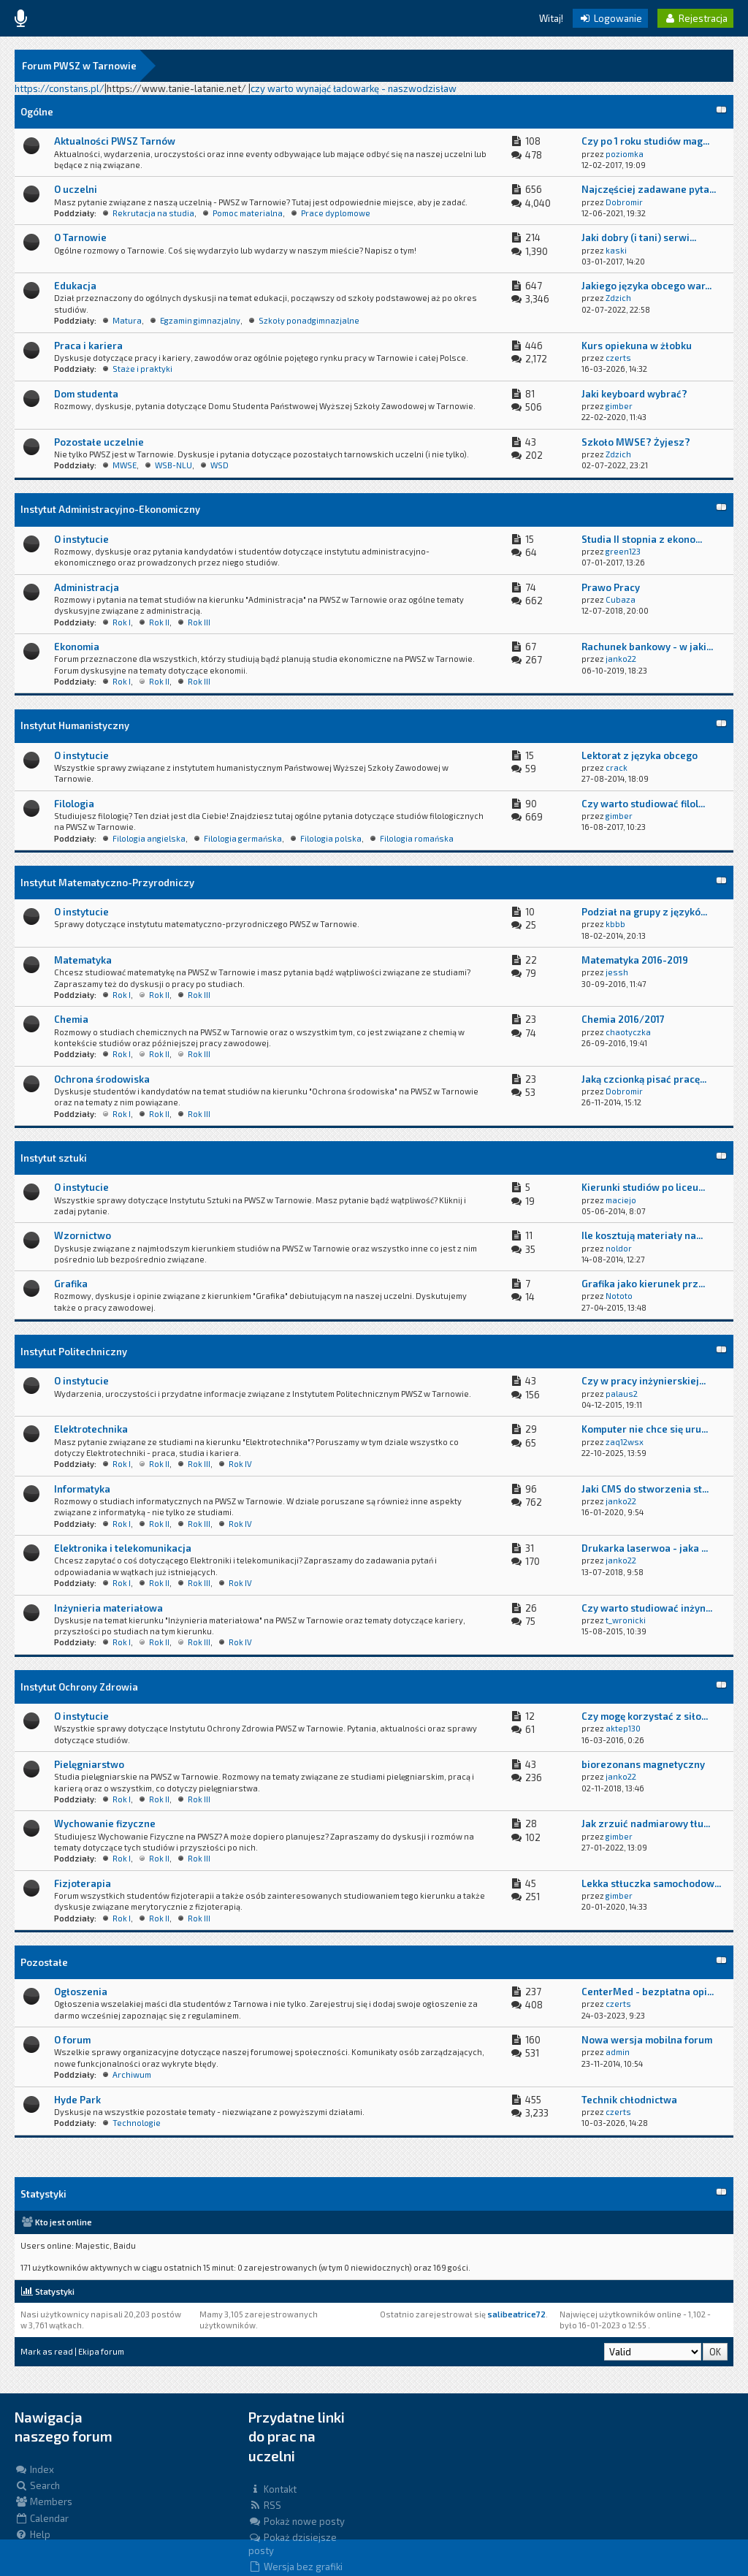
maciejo (621, 1200)
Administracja (86, 587)
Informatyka (82, 1489)
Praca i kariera (88, 345)
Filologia (74, 803)
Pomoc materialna (248, 213)
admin (618, 2052)
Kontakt (272, 2489)
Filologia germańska (243, 838)
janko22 (621, 658)
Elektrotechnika (91, 1429)
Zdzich (618, 297)
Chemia (71, 1019)
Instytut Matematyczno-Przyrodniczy (107, 882)
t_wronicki (626, 1620)
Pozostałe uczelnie (99, 442)
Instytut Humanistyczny (74, 725)
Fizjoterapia (82, 1883)
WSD (219, 465)
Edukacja (75, 285)
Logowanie (610, 18)
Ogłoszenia (80, 1991)
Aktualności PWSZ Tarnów (114, 141)
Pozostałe (44, 1962)
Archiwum (131, 2074)
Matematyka (83, 960)
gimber (619, 406)
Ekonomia (76, 646)
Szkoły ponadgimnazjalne (309, 320)
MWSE (124, 465)
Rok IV (240, 1463)
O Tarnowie (80, 237)
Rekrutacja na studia (153, 213)
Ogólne (36, 112)
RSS (264, 2505)
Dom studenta (86, 394)
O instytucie (81, 539)
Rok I (121, 622)
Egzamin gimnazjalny (200, 320)
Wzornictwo (82, 1235)
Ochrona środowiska (102, 1079)
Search (37, 2485)
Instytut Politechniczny (73, 1351)
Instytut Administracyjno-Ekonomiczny (110, 509)
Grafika (71, 1283)
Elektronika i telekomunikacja (122, 1548)
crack (616, 767)
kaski (616, 250)
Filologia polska (331, 838)
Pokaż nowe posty (296, 2521)
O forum (72, 2040)
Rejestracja (695, 18)
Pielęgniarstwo (89, 1764)
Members (43, 2501)
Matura (127, 320)
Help (32, 2534)
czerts (618, 357)
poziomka (625, 154)
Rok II (159, 622)
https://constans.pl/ (59, 88)
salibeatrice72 (516, 2314)
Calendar (42, 2518)
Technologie (136, 2122)
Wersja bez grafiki (295, 2566)
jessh (617, 972)
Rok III (199, 622)
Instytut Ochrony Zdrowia (79, 1687)
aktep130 (623, 1728)
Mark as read (46, 2351)
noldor (619, 1248)
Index (34, 2469)
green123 (623, 551)
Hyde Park (77, 2100)
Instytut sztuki (53, 1158)
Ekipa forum (101, 2351)
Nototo (619, 1295)
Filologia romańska (417, 838)
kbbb (615, 924)
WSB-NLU (173, 465)
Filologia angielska (149, 838)
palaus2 (622, 1393)
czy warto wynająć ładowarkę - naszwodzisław (354, 88)
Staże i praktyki (142, 368)
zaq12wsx (625, 1442)
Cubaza (621, 599)
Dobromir (624, 202)
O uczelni (75, 189)
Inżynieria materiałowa (108, 1608)
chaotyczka (628, 1032)
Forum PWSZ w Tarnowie (79, 66)
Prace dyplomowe (335, 213)
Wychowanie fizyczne (105, 1823)
